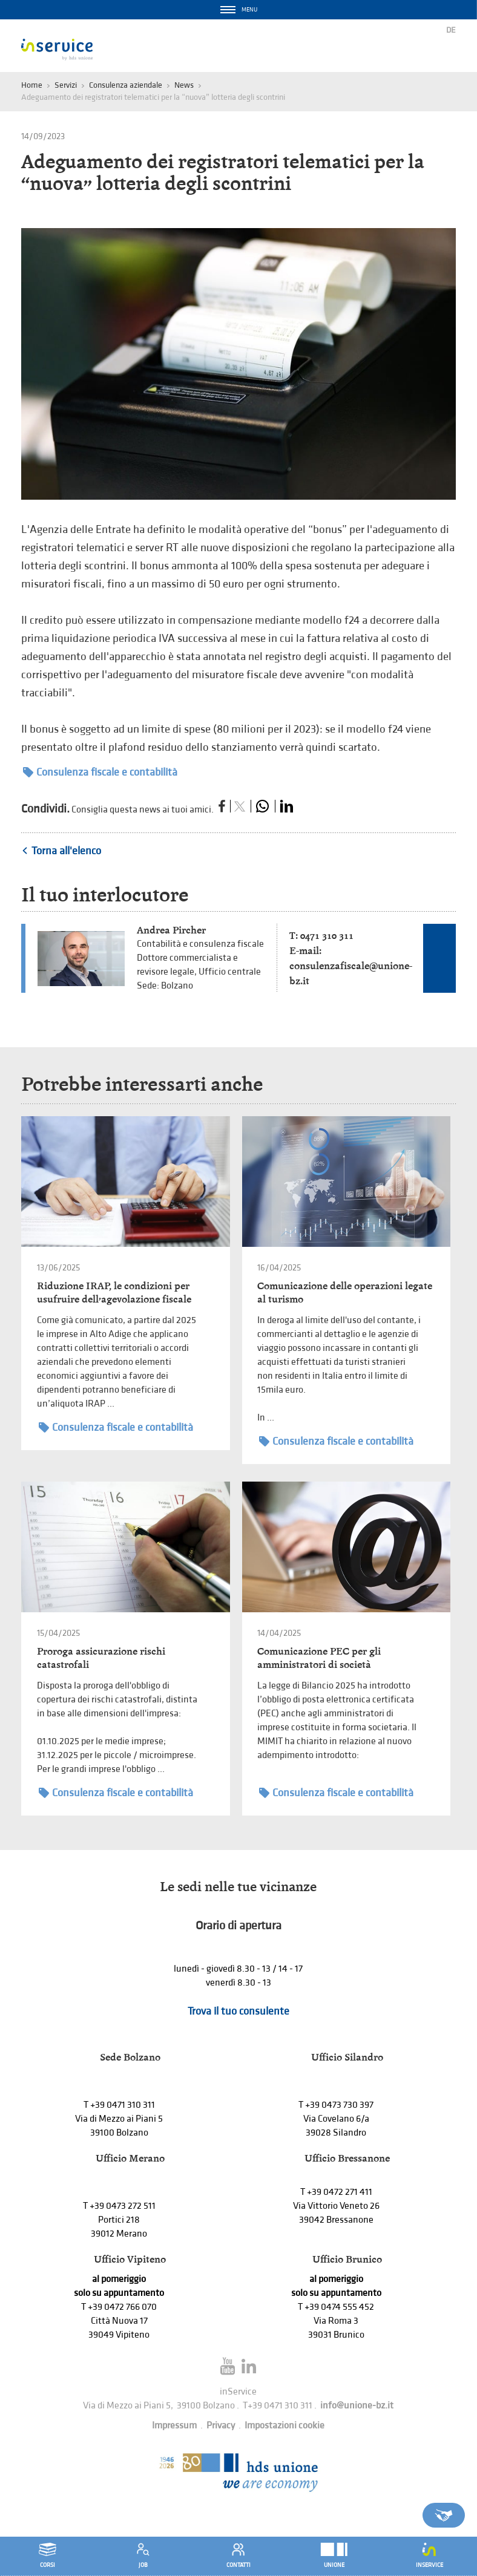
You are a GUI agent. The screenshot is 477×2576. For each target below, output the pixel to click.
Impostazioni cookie (284, 2425)
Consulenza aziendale (125, 85)
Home (31, 85)
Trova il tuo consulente (238, 2011)
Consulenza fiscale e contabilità (100, 772)
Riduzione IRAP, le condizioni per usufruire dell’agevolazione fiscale (114, 1293)
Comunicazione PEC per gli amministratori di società (319, 1658)
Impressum (174, 2425)
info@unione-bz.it (356, 2405)
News (184, 85)
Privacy (220, 2425)
